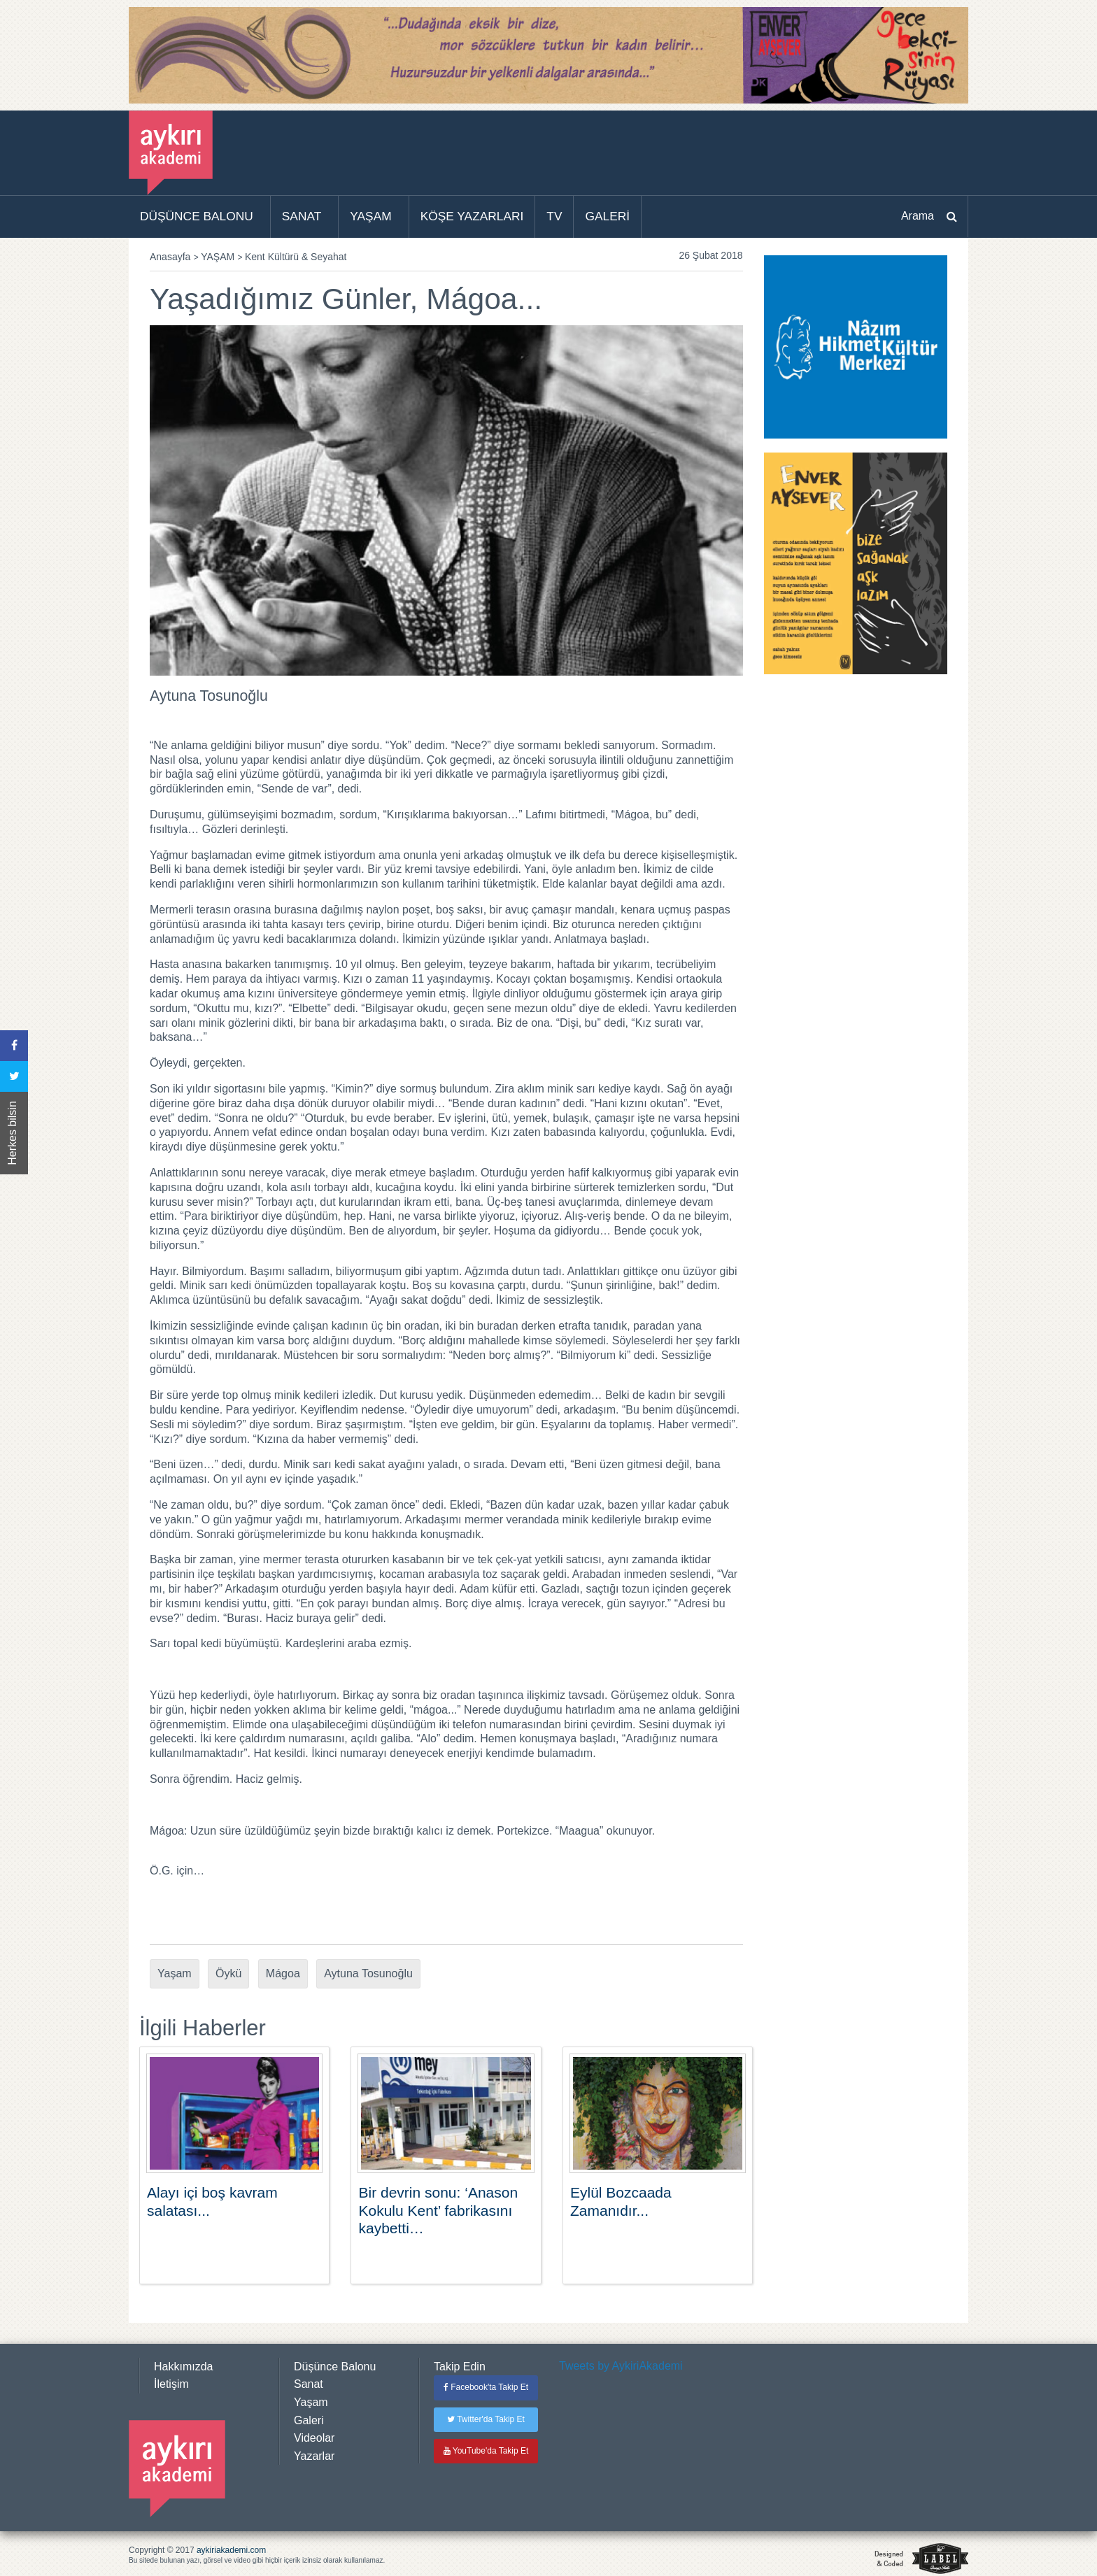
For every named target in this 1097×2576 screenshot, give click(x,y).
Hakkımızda (183, 2366)
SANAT (302, 216)
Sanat (308, 2384)
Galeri (309, 2420)
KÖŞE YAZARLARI (472, 216)
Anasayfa (170, 256)
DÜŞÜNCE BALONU (196, 216)
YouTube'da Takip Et (486, 2451)
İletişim (171, 2384)
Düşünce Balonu (335, 2366)
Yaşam (174, 1973)
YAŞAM (370, 216)
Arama (917, 216)
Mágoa (283, 1973)
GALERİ (607, 216)
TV (554, 216)
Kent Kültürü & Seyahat (296, 256)
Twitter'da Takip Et (486, 2419)
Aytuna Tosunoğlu (368, 1973)
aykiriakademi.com (231, 2550)
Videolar (314, 2438)
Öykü (228, 1973)
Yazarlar (314, 2456)
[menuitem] (200, 217)
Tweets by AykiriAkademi (621, 2366)
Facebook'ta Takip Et (486, 2387)
